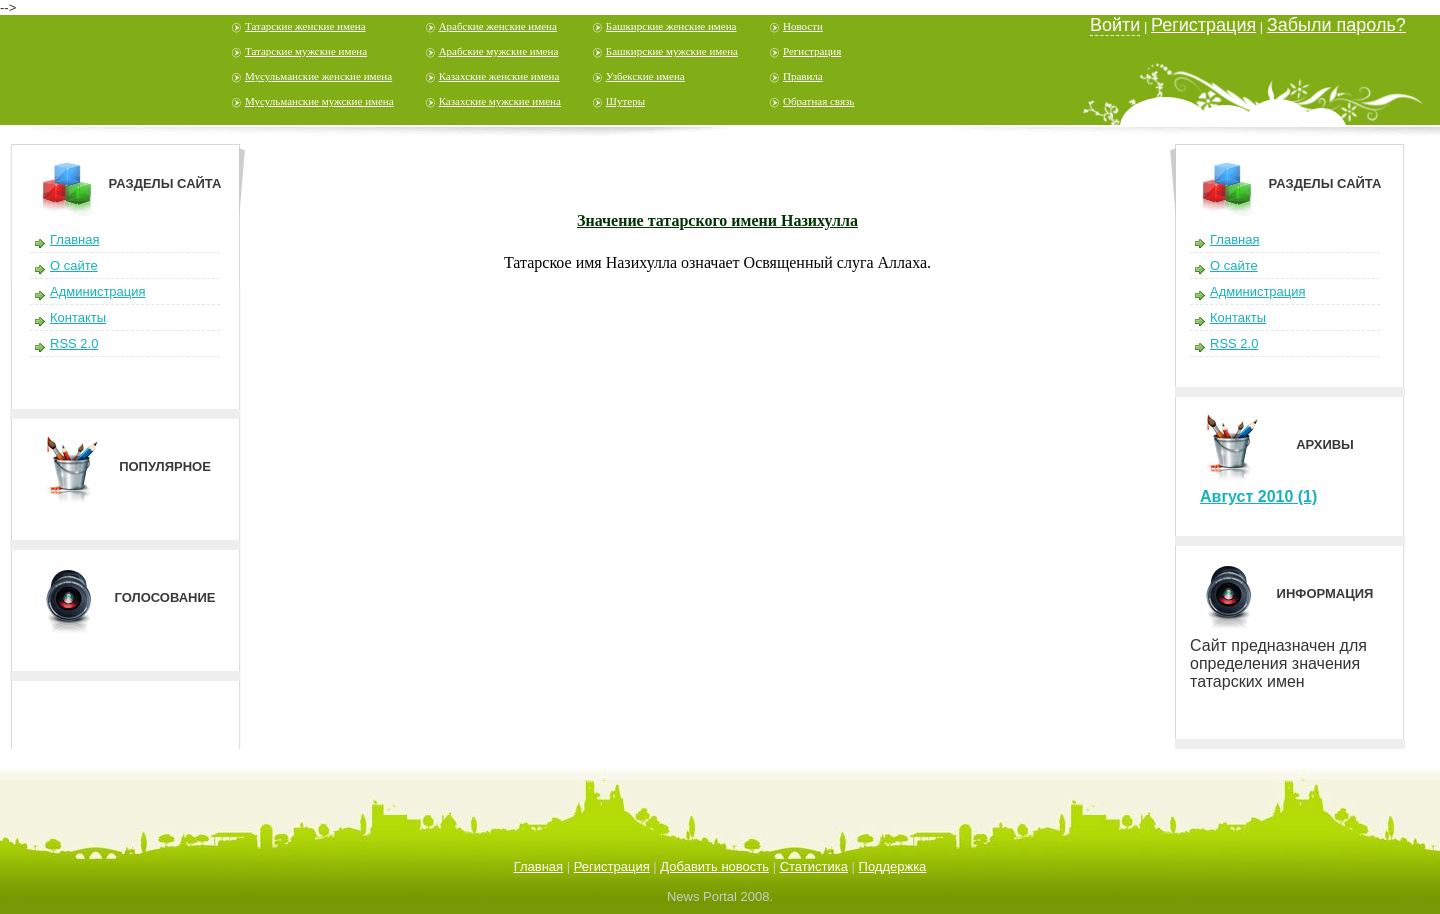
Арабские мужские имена (499, 51)
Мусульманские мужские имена (319, 101)
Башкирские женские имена (671, 26)
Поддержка (893, 866)
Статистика (814, 866)
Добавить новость (714, 866)
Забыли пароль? (1336, 25)
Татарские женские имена (305, 26)
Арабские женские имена (498, 26)
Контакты (78, 317)
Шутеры (625, 101)
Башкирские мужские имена (672, 51)
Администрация (98, 291)
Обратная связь (818, 101)
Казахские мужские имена (500, 101)
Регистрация (812, 51)
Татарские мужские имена (306, 51)
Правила (803, 76)
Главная (74, 239)
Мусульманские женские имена (318, 76)
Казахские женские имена (499, 76)
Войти (1115, 25)
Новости (803, 26)
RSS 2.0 (74, 343)
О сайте (74, 265)
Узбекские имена (645, 76)
